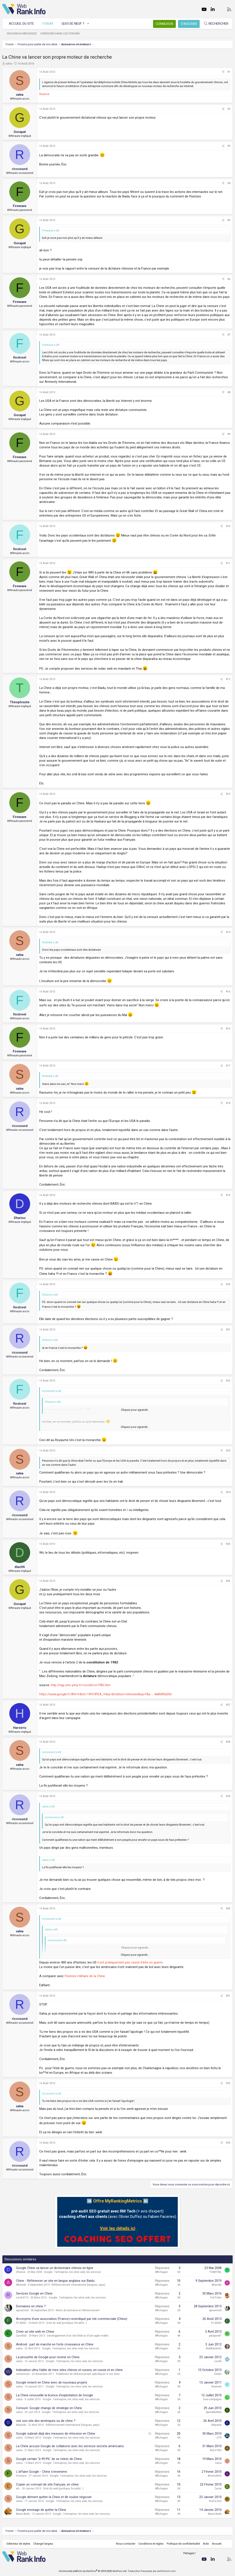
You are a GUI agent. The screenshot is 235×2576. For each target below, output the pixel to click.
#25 (228, 1543)
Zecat (218, 2488)
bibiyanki (21, 2424)
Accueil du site (21, 24)
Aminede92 (215, 2475)
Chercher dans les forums (60, 33)
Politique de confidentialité (183, 2543)
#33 (228, 2142)
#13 (228, 793)
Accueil (216, 2543)
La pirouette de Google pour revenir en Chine (48, 2357)
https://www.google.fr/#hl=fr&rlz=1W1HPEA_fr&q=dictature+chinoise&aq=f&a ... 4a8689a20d (105, 1694)
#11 (228, 563)
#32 (228, 2083)
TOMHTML (215, 2272)
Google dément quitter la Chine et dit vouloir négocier (54, 2497)
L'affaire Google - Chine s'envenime (41, 2472)
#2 (228, 108)
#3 (228, 145)
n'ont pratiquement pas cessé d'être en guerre (130, 1962)
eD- (18, 2488)
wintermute (23, 2374)
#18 (228, 1103)
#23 (228, 1450)
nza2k (218, 2361)
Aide (206, 2543)
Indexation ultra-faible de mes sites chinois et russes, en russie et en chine (69, 2370)
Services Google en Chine (34, 2293)
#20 (228, 1284)
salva (9, 63)
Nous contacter (125, 2543)
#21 (228, 1329)
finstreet (217, 2386)
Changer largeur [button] (43, 2543)
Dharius (20, 2272)
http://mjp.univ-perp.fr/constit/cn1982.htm (81, 1685)
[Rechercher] (215, 23)
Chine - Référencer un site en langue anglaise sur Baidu (55, 2281)
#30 (228, 1908)
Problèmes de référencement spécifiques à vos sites (88, 2374)
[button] (88, 23)
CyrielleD (21, 2335)
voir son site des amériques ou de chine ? (45, 2421)
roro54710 (22, 2297)
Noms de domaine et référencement (78, 2310)
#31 (228, 1995)
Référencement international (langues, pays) (78, 2284)
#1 (228, 71)
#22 (228, 1380)
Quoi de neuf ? (73, 24)
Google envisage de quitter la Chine (41, 2510)
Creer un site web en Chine (35, 2332)
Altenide (21, 2284)
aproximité (22, 2310)
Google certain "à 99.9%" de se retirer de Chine (49, 2459)
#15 (228, 991)
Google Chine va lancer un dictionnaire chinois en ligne (54, 2268)
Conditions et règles (150, 2543)
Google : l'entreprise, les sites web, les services (72, 2272)
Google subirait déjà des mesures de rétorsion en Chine (55, 2433)
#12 (228, 679)
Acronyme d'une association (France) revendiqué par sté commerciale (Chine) (71, 2319)
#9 (228, 434)
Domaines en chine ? (31, 2306)
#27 (228, 1704)
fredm (218, 2374)
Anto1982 (216, 2450)
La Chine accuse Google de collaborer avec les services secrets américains (70, 2446)
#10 (228, 526)
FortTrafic (216, 2297)
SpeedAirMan (214, 2412)
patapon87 (215, 2335)
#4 (228, 183)
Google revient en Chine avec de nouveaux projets (51, 2382)
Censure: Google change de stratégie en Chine (49, 2408)
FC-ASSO (21, 2322)
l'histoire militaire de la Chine (85, 1976)
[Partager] (223, 71)
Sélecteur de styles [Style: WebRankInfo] (18, 2543)
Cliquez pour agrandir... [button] (135, 1409)
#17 (228, 1065)
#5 (228, 220)
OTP (219, 2437)
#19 (228, 1195)
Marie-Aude (23, 2513)
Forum (47, 24)
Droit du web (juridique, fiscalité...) (66, 2322)
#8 (228, 392)
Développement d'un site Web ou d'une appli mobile (77, 2335)
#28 (228, 1741)
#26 (228, 1580)
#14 (228, 932)
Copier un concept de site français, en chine (47, 2484)
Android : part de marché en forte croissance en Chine (54, 2344)
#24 (228, 1492)
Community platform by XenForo (93, 2571)
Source (44, 94)
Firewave (21, 2475)
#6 (228, 279)
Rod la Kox (215, 2501)
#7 (228, 334)
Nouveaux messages (22, 33)
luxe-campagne (212, 2399)
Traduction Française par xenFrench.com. (152, 2571)
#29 (228, 1796)
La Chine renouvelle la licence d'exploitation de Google (54, 2395)
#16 (228, 1028)
